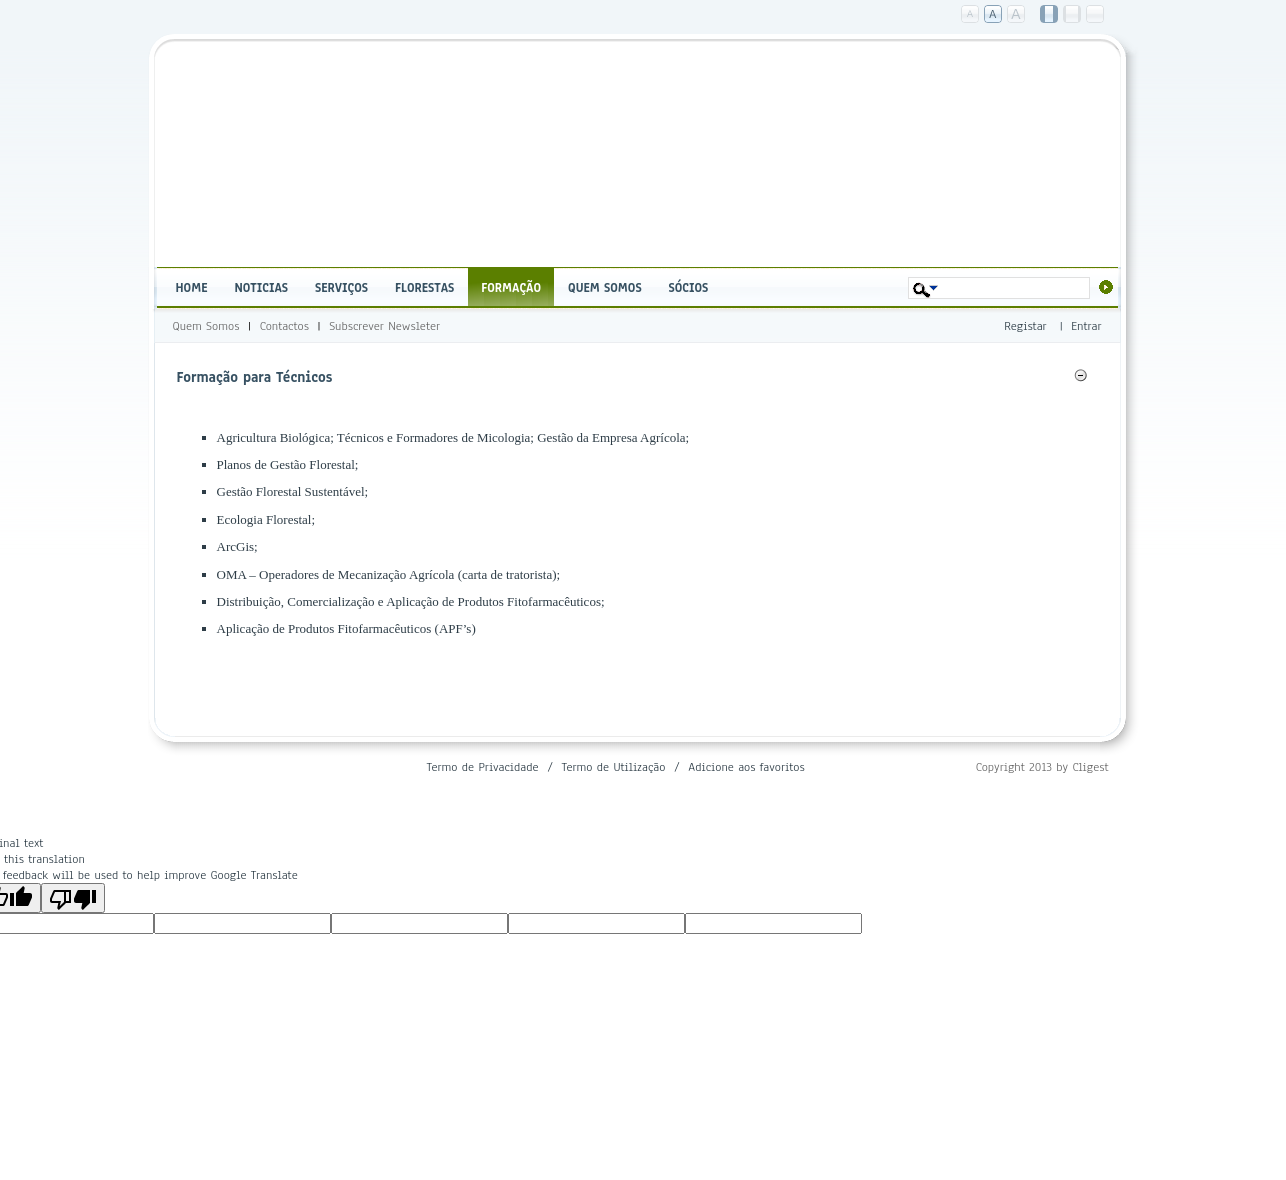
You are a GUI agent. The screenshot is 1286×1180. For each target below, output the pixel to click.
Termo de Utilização (613, 767)
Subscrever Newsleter (384, 326)
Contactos (284, 326)
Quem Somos (206, 326)
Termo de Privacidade (482, 767)
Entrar (1086, 326)
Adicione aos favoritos (746, 767)
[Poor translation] (73, 898)
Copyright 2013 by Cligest (1042, 767)
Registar (1025, 326)
